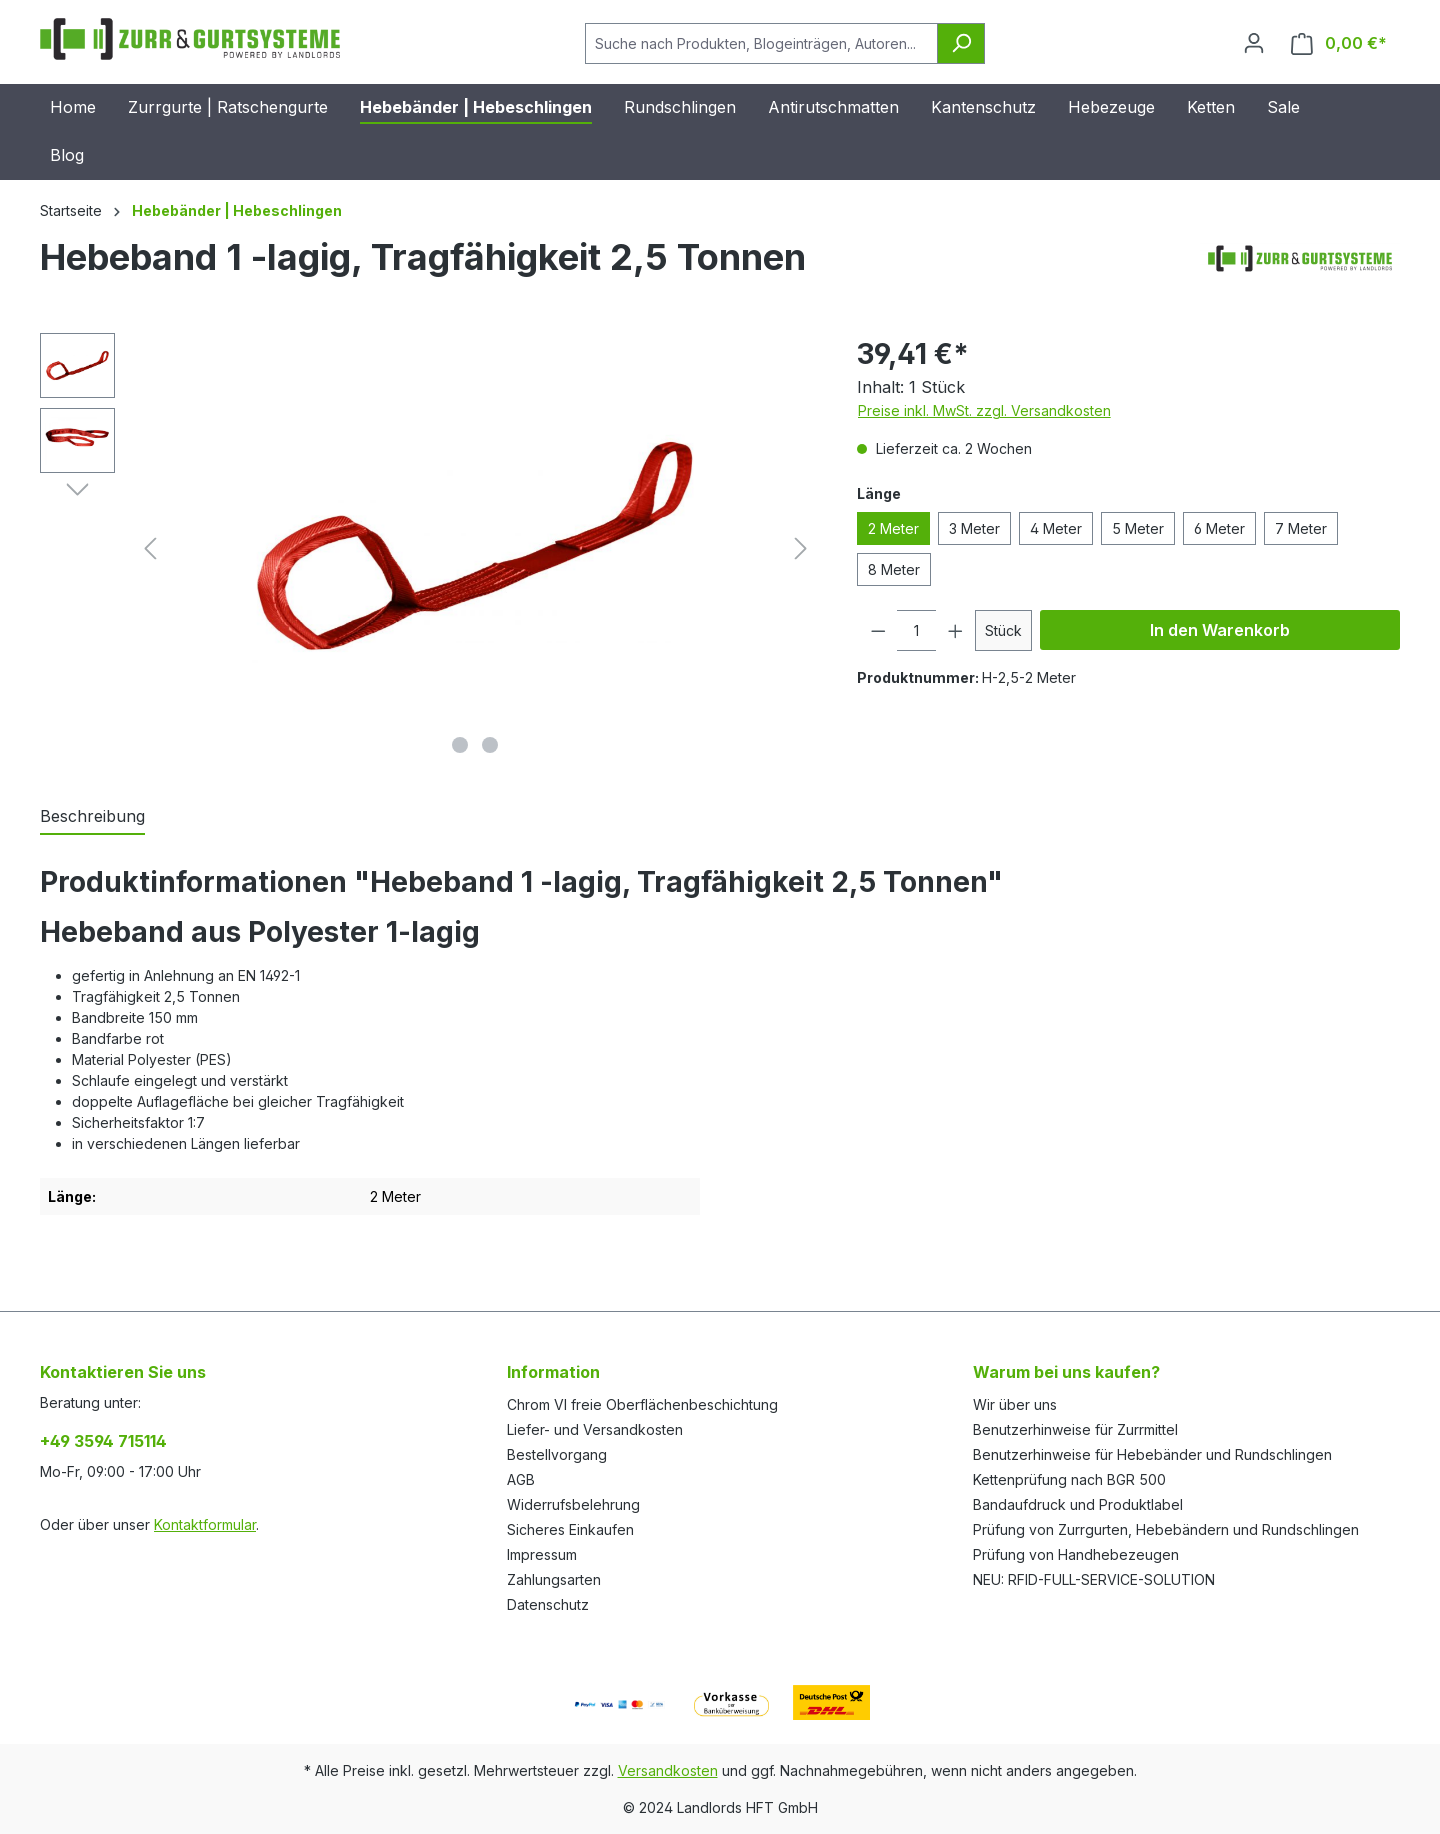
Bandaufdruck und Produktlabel (1078, 1504)
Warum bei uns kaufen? (1066, 1372)
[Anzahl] (916, 630)
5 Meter (1138, 528)
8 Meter (894, 569)
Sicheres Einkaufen (570, 1529)
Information (553, 1372)
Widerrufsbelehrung (573, 1504)
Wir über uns (1015, 1404)
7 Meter (1301, 528)
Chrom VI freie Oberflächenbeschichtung (642, 1404)
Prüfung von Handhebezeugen (1076, 1554)
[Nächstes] (801, 548)
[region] (428, 548)
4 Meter (1056, 528)
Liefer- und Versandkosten (595, 1429)
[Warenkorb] (1339, 43)
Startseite (71, 210)
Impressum (542, 1554)
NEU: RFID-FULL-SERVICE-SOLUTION (1094, 1579)
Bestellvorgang (557, 1454)
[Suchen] (961, 43)
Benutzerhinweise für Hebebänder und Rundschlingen (1152, 1454)
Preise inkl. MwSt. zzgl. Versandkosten (984, 410)
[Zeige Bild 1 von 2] (460, 745)
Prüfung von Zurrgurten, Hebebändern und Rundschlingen (1166, 1529)
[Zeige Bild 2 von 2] (490, 745)
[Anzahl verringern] (878, 630)
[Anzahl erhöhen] (956, 630)
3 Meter (974, 528)
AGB (521, 1479)
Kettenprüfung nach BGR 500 (1069, 1479)
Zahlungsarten (554, 1579)
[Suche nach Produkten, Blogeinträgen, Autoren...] (761, 43)
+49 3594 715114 (103, 1441)
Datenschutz (548, 1604)
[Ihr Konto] (1254, 43)
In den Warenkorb (1220, 630)
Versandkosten (668, 1770)
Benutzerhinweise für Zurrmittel (1075, 1429)
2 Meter (893, 528)
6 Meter (1219, 528)
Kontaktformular (205, 1524)
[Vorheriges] (150, 548)
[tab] (92, 817)
